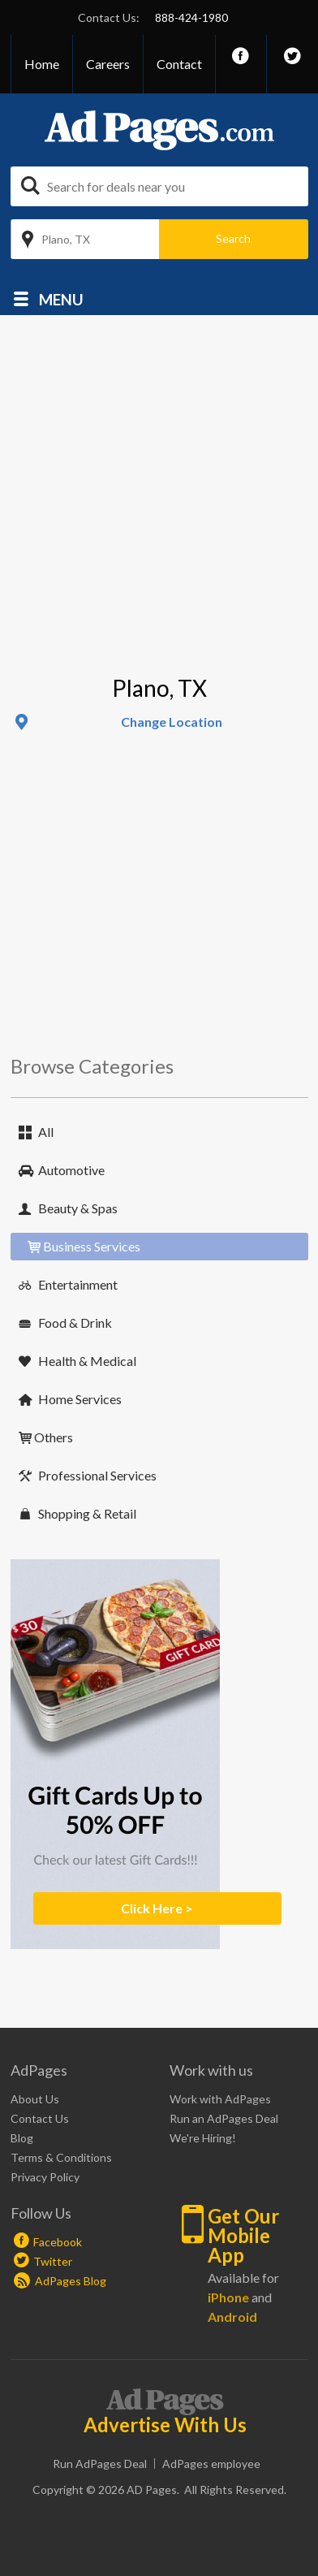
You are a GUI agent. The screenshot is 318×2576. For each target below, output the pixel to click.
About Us (35, 2099)
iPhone (228, 2297)
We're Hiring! (203, 2138)
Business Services (91, 1246)
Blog (22, 2138)
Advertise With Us (165, 2425)
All (46, 1131)
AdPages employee (211, 2463)
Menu (61, 298)
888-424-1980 (191, 17)
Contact (179, 63)
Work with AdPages (220, 2099)
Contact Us (40, 2118)
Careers (108, 63)
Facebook (57, 2242)
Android (232, 2316)
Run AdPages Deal (100, 2463)
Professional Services (97, 1475)
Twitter (52, 2261)
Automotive (71, 1170)
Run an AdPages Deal (224, 2118)
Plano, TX (65, 239)
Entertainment (78, 1284)
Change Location (171, 721)
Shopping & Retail (87, 1513)
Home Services (80, 1399)
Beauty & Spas (78, 1208)
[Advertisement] (152, 514)
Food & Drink (75, 1322)
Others (53, 1437)
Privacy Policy (45, 2177)
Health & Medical (87, 1360)
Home (41, 63)
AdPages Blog (60, 2281)
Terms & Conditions (61, 2157)
